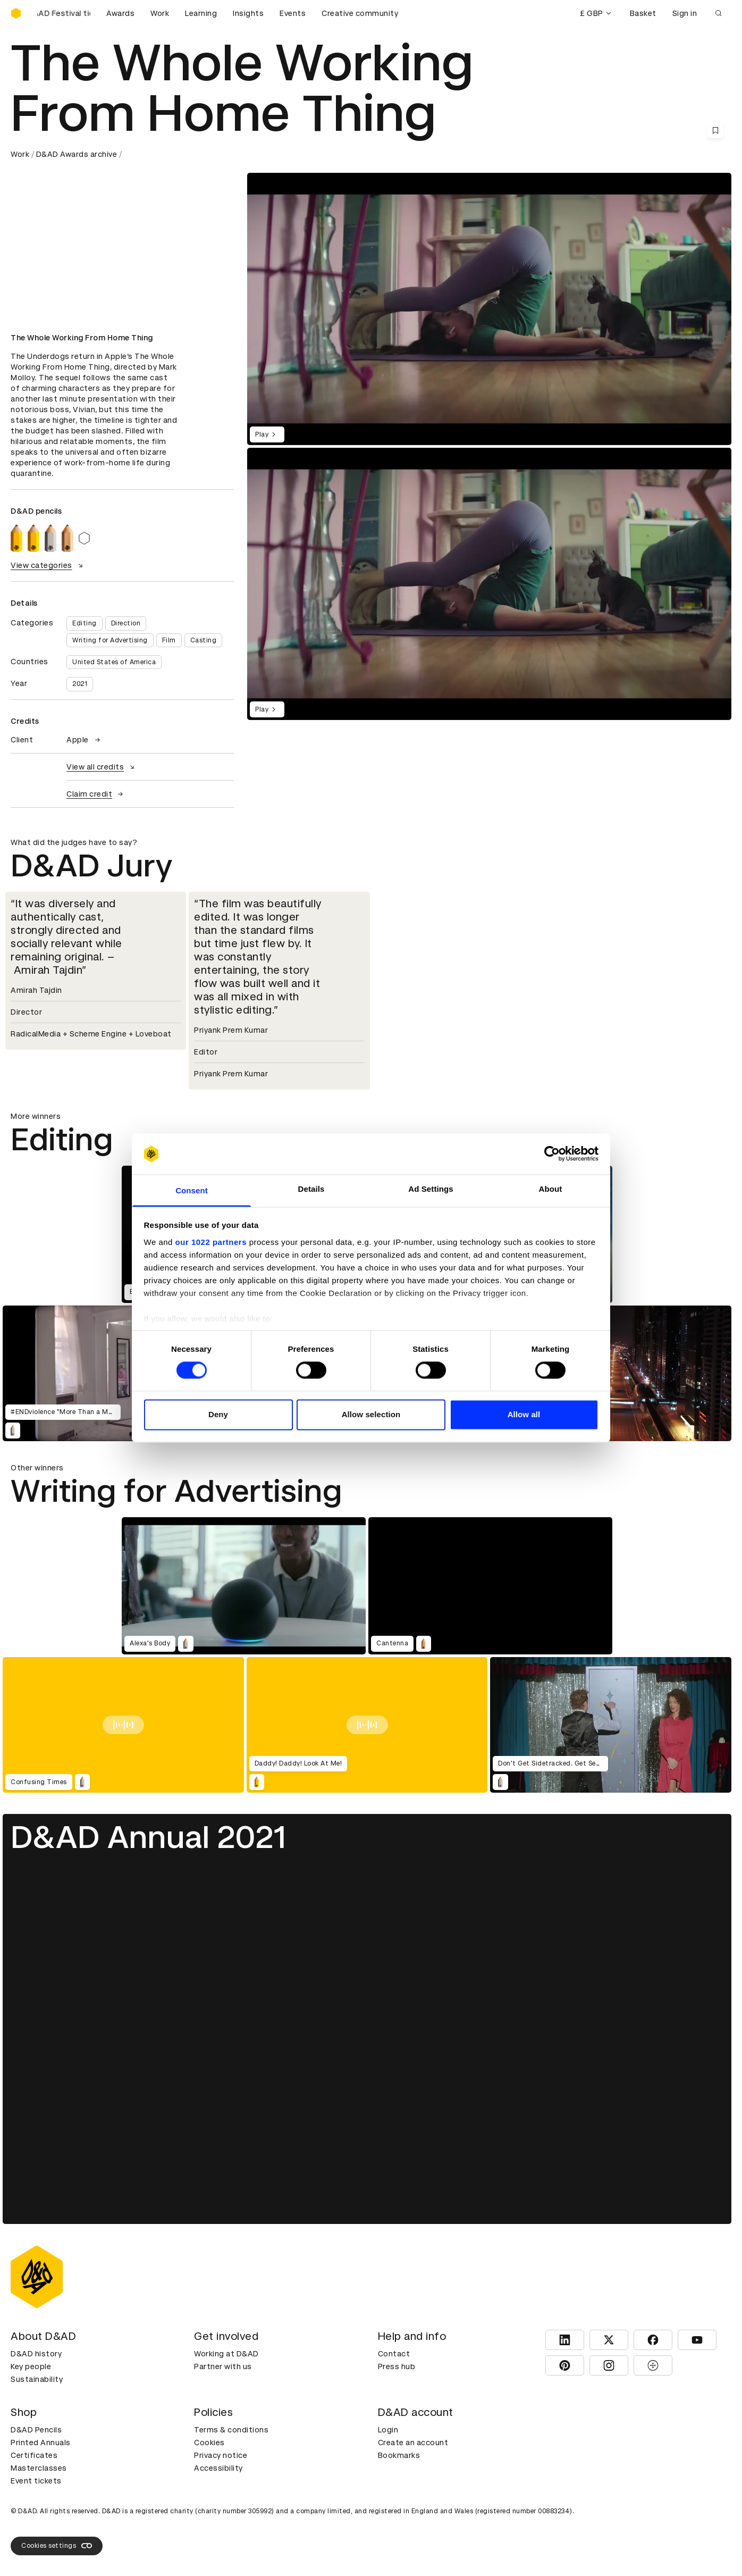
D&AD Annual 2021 (148, 1837)
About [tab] (550, 1188)
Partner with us (223, 2366)
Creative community (360, 13)
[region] (489, 584)
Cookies (209, 2442)
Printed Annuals (41, 2442)
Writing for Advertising (110, 640)
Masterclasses (39, 2468)
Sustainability (37, 2379)
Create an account (413, 2442)
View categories (48, 565)
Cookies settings (56, 2545)
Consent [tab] (191, 1190)
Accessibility (218, 2468)
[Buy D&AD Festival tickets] (63, 13)
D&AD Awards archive (76, 154)
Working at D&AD (226, 2353)
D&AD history (36, 2353)
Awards (120, 13)
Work (159, 13)
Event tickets (36, 2481)
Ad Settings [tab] (430, 1188)
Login (388, 2430)
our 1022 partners (211, 1242)
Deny (218, 1414)
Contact (394, 2353)
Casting (203, 640)
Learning (201, 13)
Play (267, 434)
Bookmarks (399, 2455)
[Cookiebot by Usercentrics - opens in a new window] (551, 1154)
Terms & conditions (231, 2430)
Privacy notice (220, 2455)
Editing (84, 623)
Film (169, 640)
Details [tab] (311, 1188)
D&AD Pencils (36, 2430)
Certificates (34, 2455)
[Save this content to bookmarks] (715, 130)
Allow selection (371, 1414)
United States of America (114, 662)
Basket (643, 13)
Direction (126, 623)
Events (293, 13)
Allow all (524, 1414)
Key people (31, 2366)
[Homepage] (16, 13)
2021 (79, 684)
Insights (248, 13)
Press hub (397, 2366)
